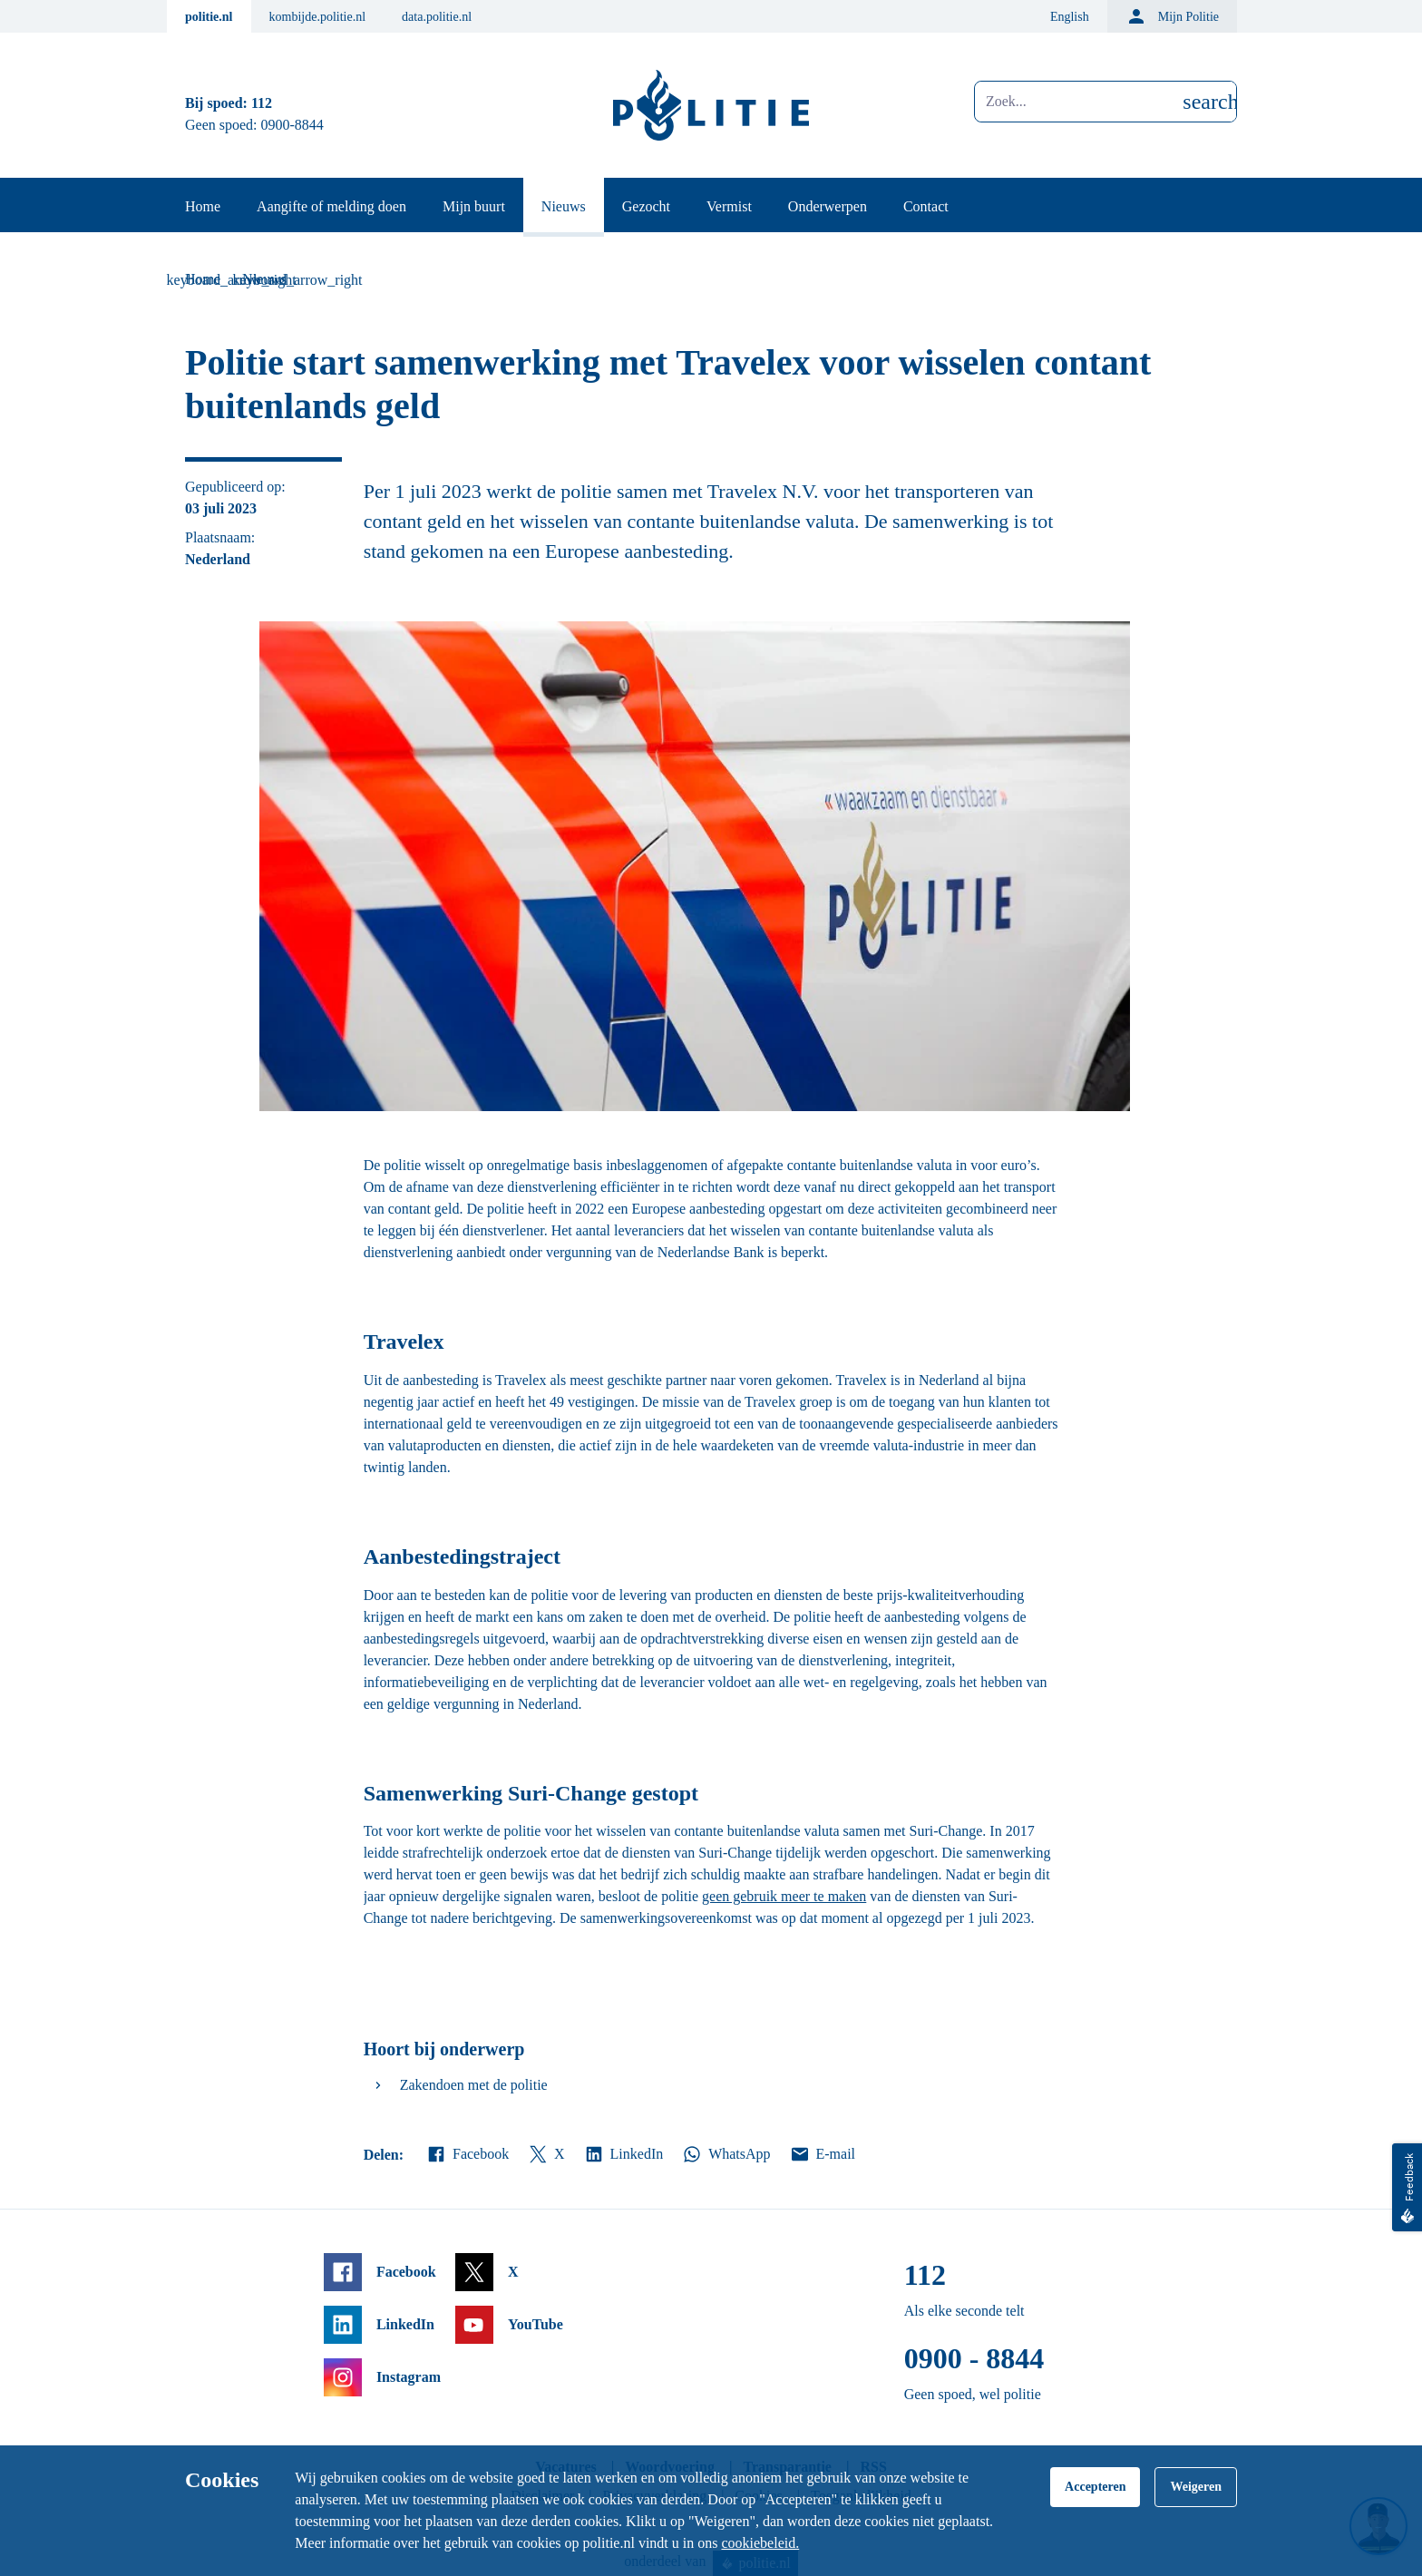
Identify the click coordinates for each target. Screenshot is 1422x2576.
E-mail (822, 2154)
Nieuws (563, 206)
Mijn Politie (1172, 16)
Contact (926, 206)
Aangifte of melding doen (331, 206)
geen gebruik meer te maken (784, 1896)
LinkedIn (623, 2154)
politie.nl (209, 17)
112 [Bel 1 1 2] (261, 103)
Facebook (467, 2154)
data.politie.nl (437, 17)
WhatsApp (725, 2154)
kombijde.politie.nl (317, 17)
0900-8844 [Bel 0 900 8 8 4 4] (292, 124)
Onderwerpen (827, 206)
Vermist (729, 206)
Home (202, 206)
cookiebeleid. (760, 2543)
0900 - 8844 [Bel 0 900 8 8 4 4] (974, 2358)
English (1069, 17)
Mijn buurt (474, 206)
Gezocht (646, 206)
